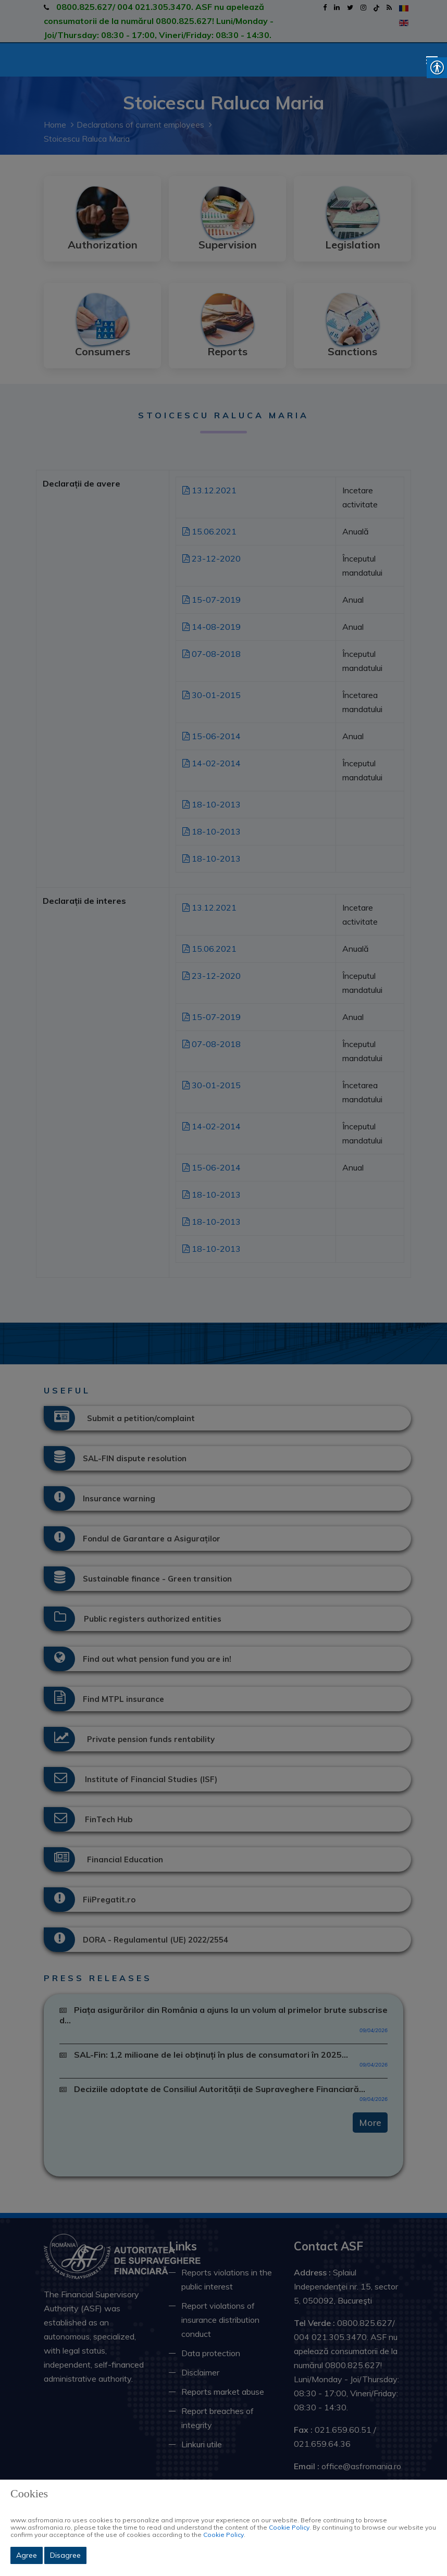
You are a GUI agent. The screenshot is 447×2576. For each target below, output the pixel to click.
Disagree (65, 2555)
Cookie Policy (289, 2527)
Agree (26, 2555)
